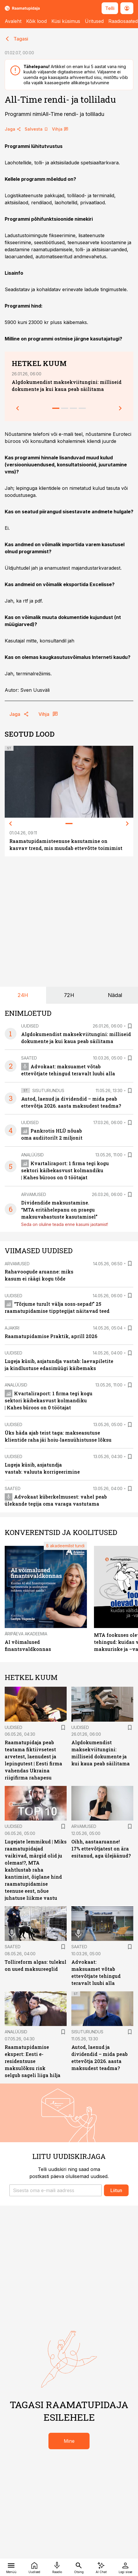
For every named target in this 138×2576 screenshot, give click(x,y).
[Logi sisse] (125, 2567)
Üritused (94, 21)
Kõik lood (36, 21)
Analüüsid (32, 1154)
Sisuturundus (48, 1090)
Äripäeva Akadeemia (26, 1633)
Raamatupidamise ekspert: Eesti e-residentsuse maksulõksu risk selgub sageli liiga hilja (32, 2061)
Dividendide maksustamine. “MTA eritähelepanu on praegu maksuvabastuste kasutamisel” (59, 1210)
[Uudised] (34, 2567)
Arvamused (33, 1194)
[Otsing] (79, 2567)
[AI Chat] (101, 2567)
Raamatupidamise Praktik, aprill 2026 (51, 1336)
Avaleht (13, 21)
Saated (29, 1057)
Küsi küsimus (65, 21)
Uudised (30, 1025)
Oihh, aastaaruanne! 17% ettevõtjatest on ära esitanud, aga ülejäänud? (101, 1848)
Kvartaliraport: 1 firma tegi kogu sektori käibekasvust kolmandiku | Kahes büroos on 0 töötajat (65, 1170)
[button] (55, 2190)
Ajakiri (12, 1327)
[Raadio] (57, 2567)
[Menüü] (11, 2567)
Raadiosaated (123, 21)
